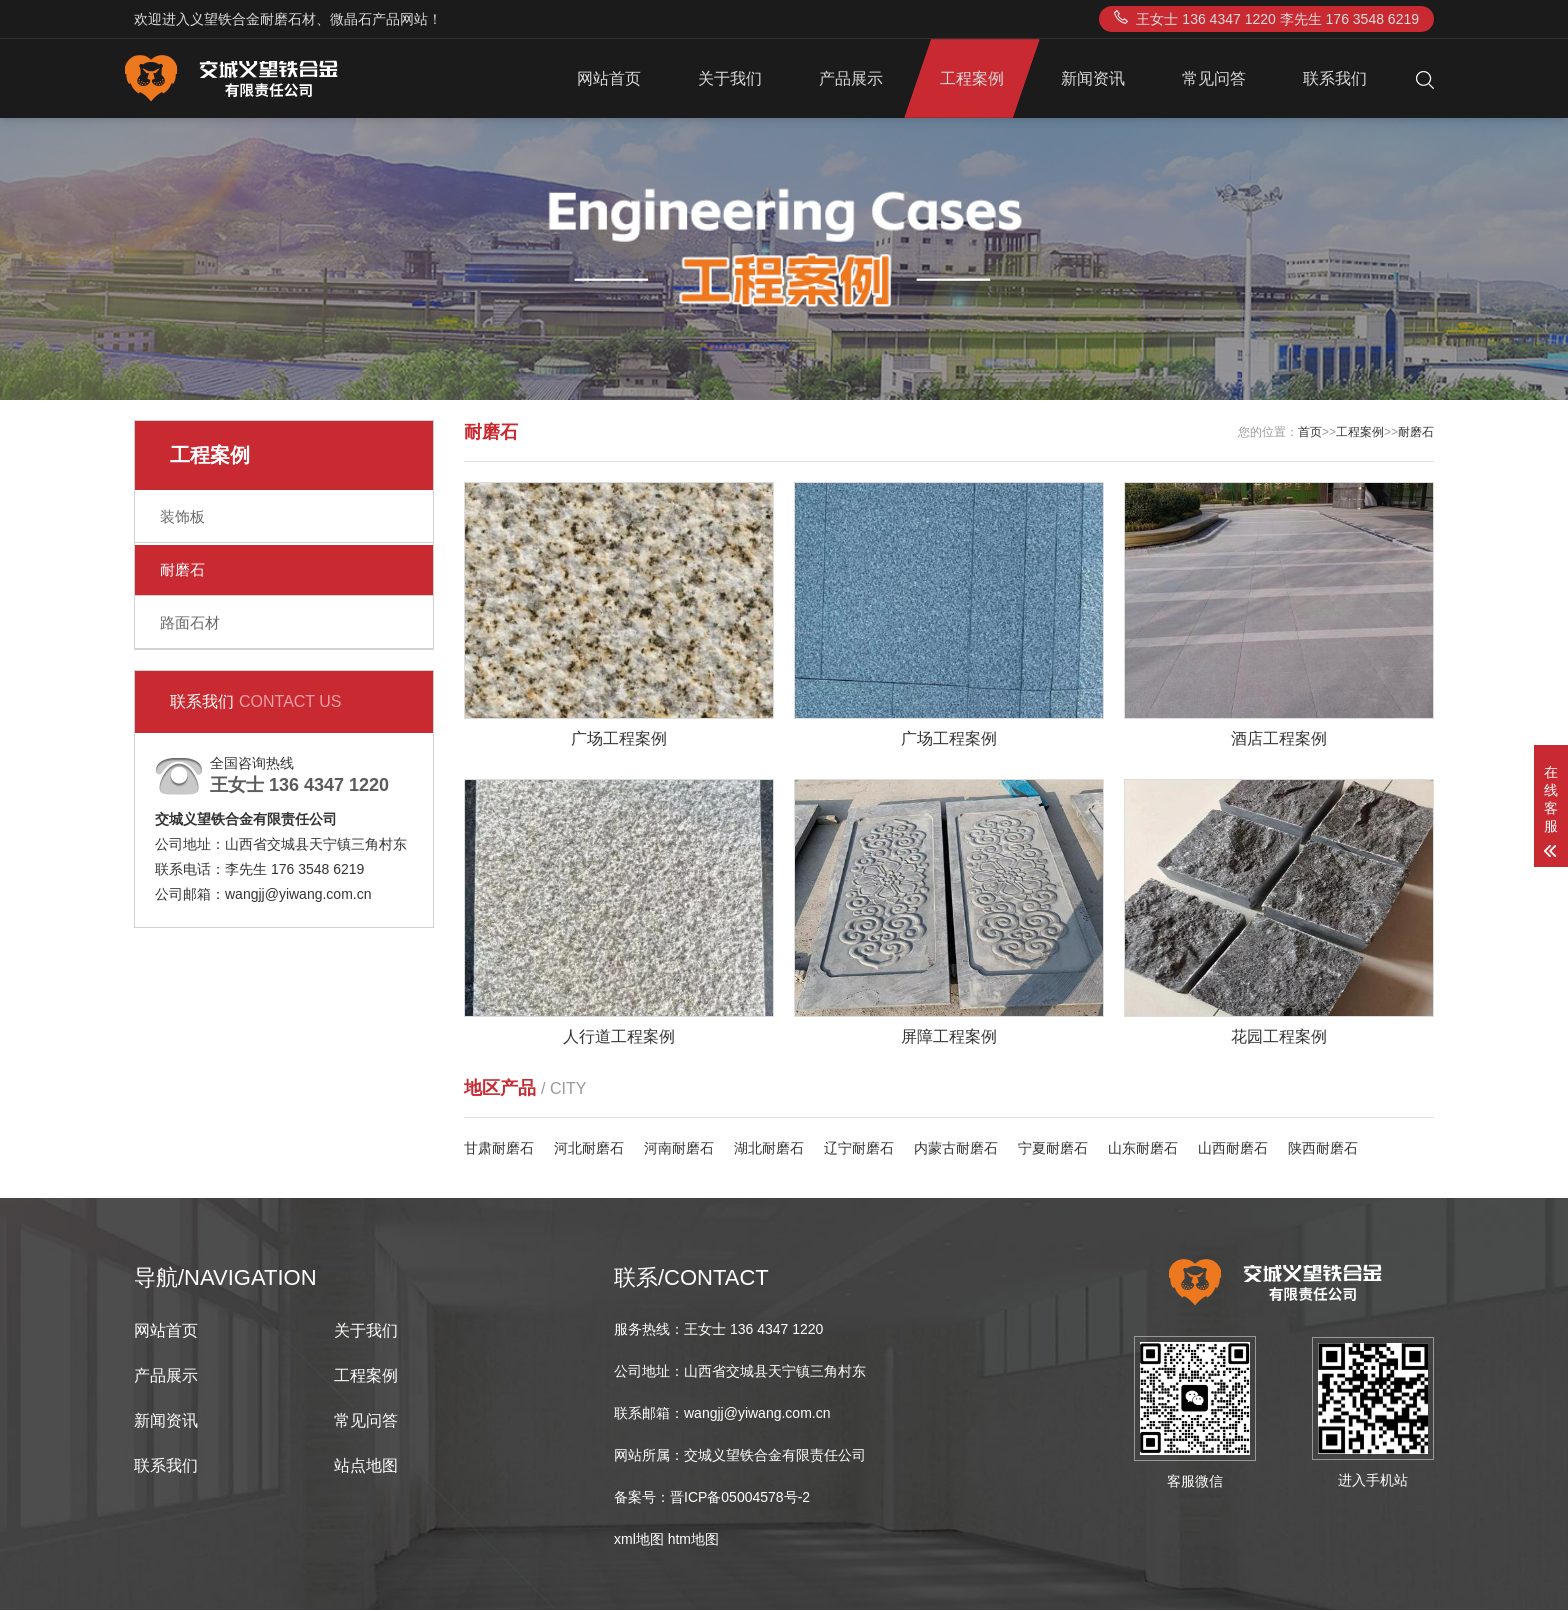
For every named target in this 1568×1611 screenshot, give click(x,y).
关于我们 (730, 78)
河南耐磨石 (679, 1149)
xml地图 (639, 1540)
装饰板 (182, 516)
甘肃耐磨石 (499, 1149)
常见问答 (1214, 78)
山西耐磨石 (1233, 1149)
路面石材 (190, 622)
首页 (1310, 432)
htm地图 (693, 1540)
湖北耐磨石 (769, 1149)
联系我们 (1335, 78)
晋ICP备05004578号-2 (740, 1498)
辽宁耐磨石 (859, 1149)
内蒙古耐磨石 (956, 1149)
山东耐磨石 (1143, 1149)
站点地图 (366, 1466)
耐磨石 (182, 569)
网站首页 (609, 78)
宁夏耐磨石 (1053, 1149)
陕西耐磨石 (1323, 1149)
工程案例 (972, 78)
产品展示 (851, 78)
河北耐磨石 (589, 1149)
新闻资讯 (1093, 78)
